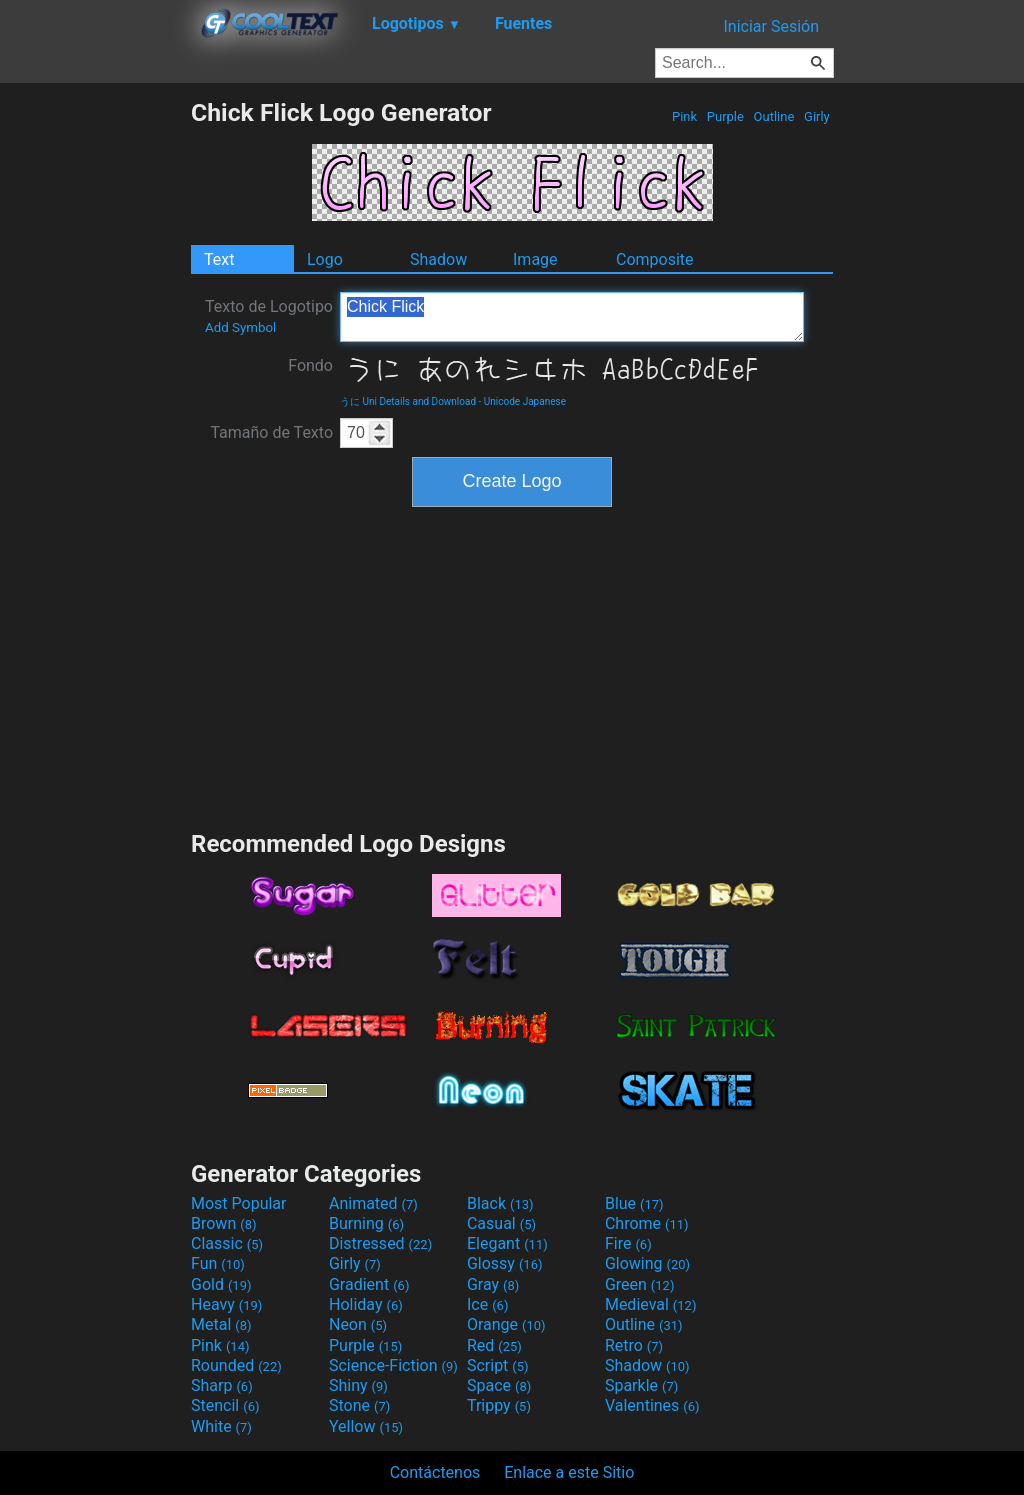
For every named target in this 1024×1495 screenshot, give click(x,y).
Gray (493, 1284)
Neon (358, 1324)
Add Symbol (240, 327)
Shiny (358, 1385)
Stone (359, 1405)
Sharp (222, 1385)
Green (640, 1284)
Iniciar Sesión (771, 26)
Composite (655, 259)
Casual (501, 1223)
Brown (223, 1223)
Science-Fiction (393, 1365)
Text (219, 259)
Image (535, 259)
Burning (366, 1223)
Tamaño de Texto (271, 432)
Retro (634, 1345)
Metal (221, 1324)
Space (499, 1385)
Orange (506, 1324)
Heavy (226, 1304)
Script (498, 1365)
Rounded (236, 1365)
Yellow (366, 1426)
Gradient (369, 1284)
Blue (634, 1203)
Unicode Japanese (525, 401)
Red (494, 1345)
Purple (726, 116)
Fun (218, 1263)
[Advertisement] (95, 398)
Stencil (225, 1405)
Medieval (651, 1304)
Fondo (310, 365)
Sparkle (641, 1385)
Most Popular (239, 1203)
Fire (628, 1243)
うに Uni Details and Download (408, 401)
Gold (221, 1284)
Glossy (505, 1263)
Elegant (507, 1243)
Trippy (499, 1405)
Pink (685, 116)
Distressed (380, 1243)
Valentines (652, 1405)
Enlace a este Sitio (569, 1472)
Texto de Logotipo (269, 316)
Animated (373, 1203)
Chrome (647, 1223)
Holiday (366, 1304)
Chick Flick (572, 317)
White (221, 1426)
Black (500, 1203)
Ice (487, 1304)
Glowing (647, 1263)
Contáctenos (435, 1472)
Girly (817, 116)
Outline (773, 116)
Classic (227, 1243)
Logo (325, 259)
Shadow (438, 259)
